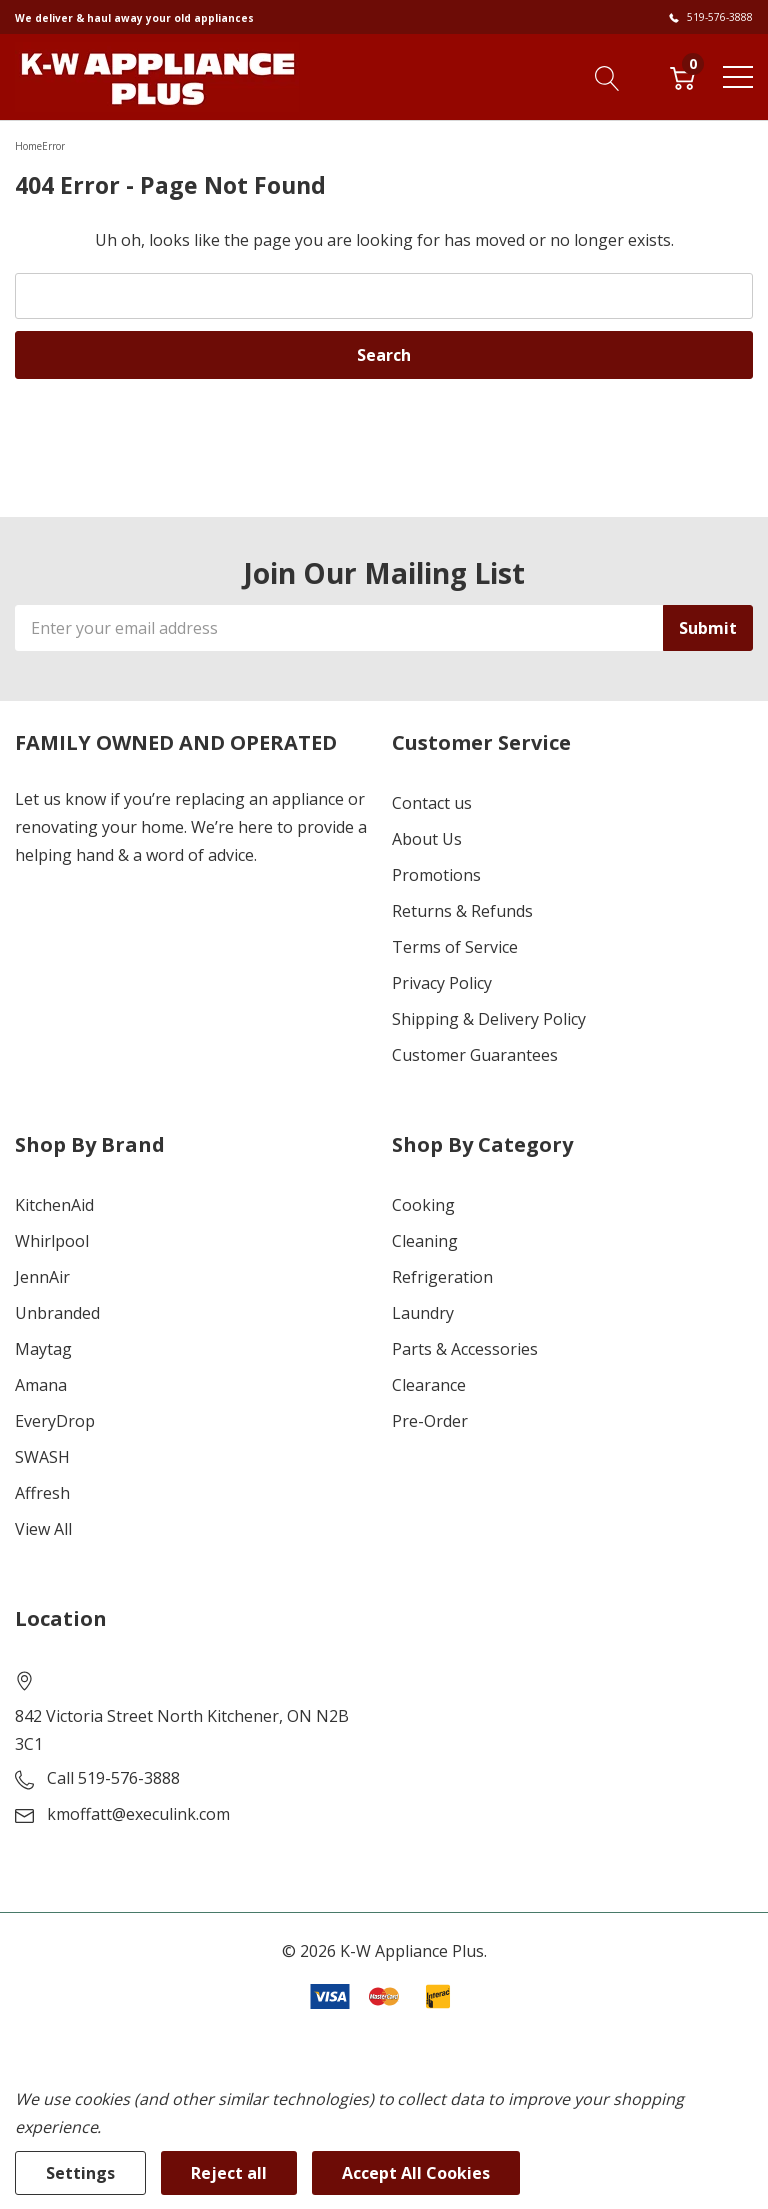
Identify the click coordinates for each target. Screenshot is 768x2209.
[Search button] (607, 76)
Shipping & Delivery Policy (489, 1019)
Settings (80, 2173)
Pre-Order (430, 1421)
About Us (427, 839)
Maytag (43, 1349)
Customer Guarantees (475, 1055)
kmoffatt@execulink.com (138, 1814)
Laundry (423, 1313)
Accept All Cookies (416, 2173)
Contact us (432, 803)
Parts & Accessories (465, 1349)
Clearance (429, 1385)
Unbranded (57, 1313)
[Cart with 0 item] (682, 76)
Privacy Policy (442, 983)
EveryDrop (55, 1421)
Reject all (229, 2173)
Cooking (423, 1205)
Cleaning (425, 1241)
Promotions (436, 875)
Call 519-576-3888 (113, 1778)
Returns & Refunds (462, 911)
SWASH (42, 1457)
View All (43, 1529)
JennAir (42, 1277)
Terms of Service (455, 947)
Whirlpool (52, 1241)
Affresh (42, 1493)
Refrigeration (442, 1277)
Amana (41, 1385)
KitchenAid (54, 1205)
